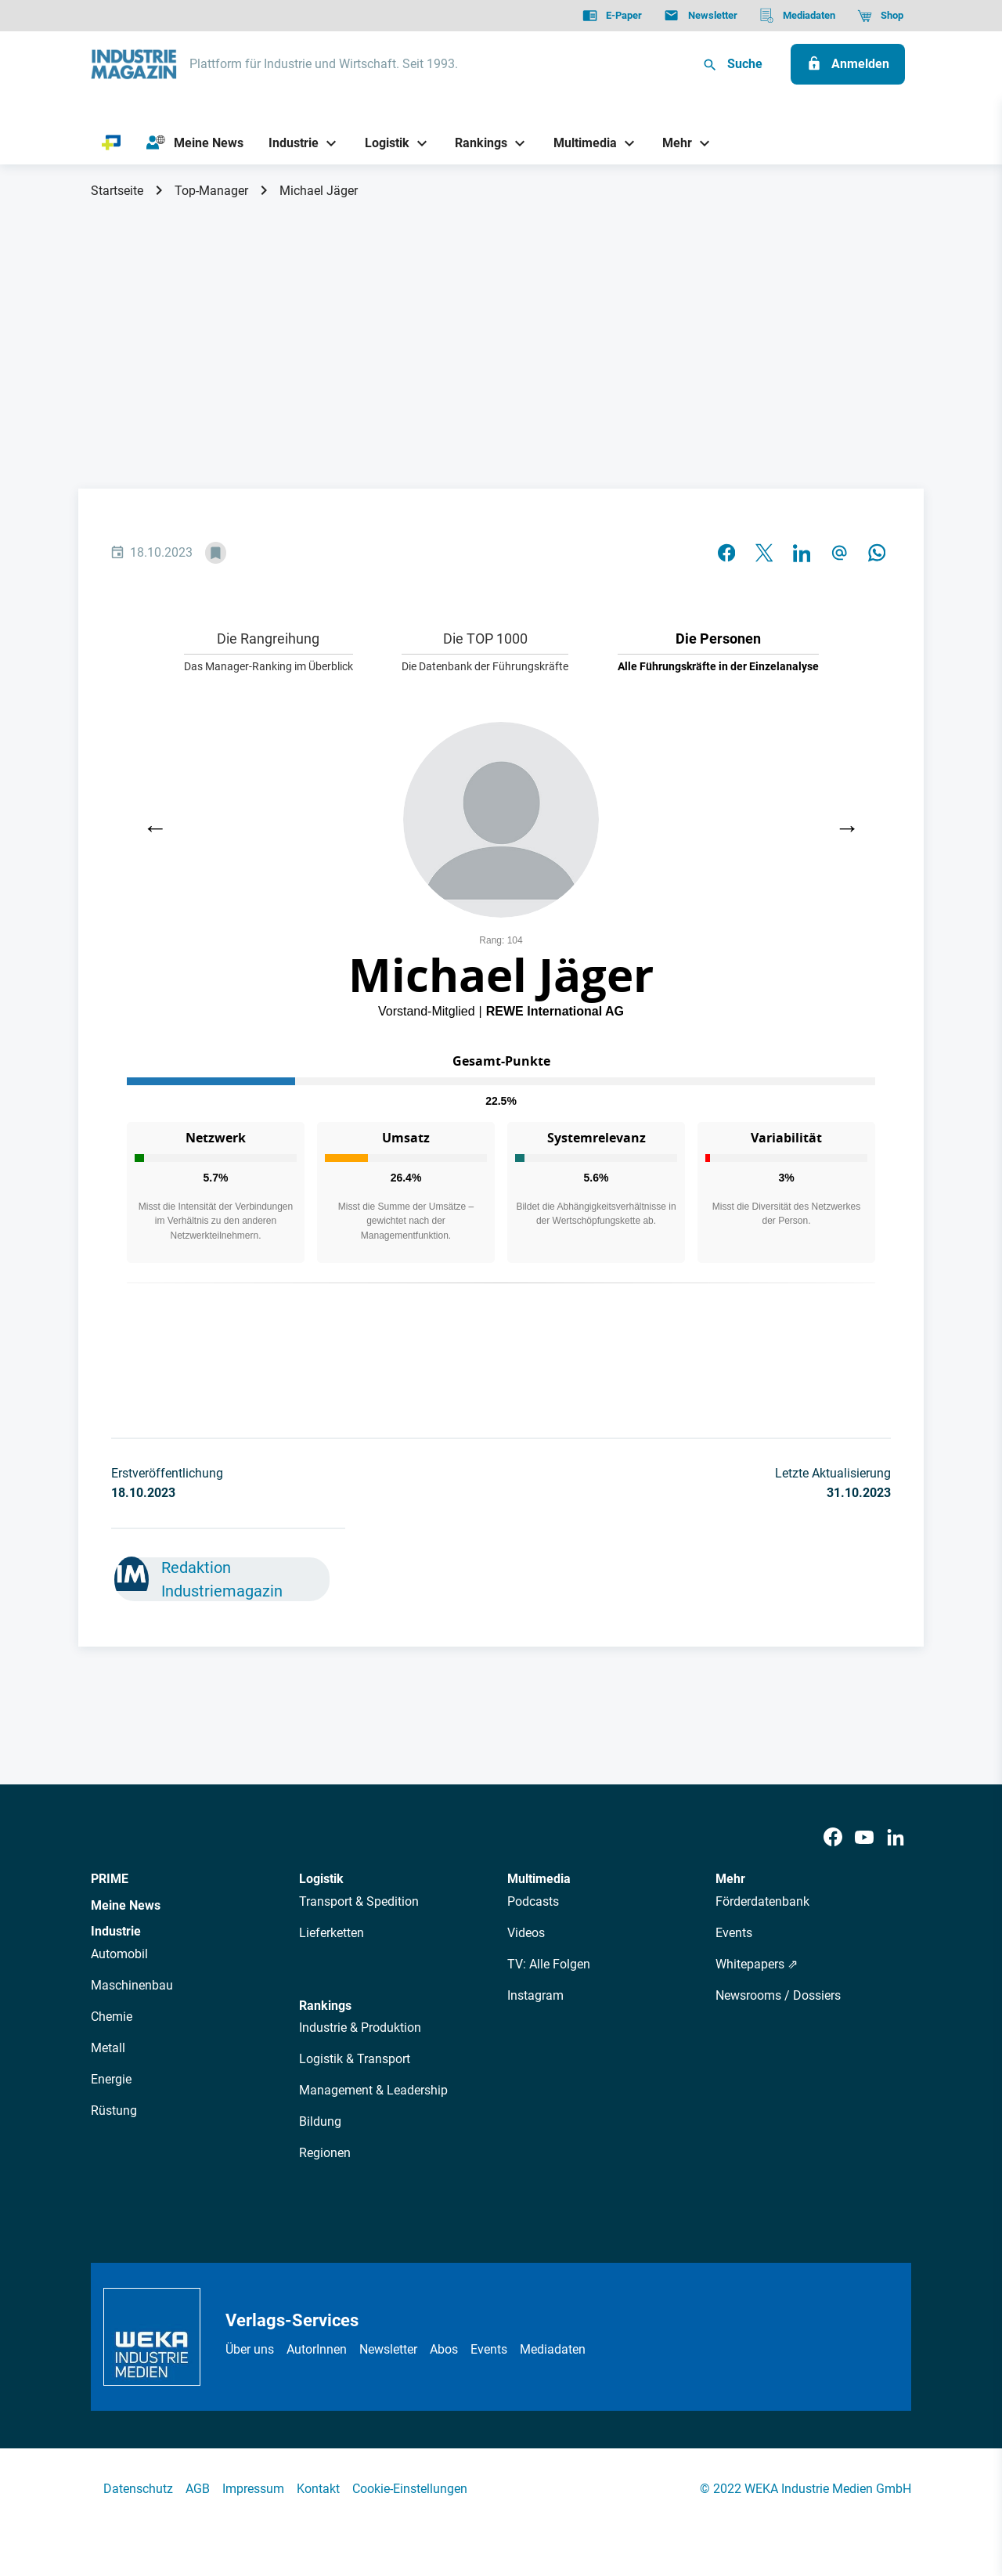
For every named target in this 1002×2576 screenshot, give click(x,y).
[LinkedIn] (895, 1838)
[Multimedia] (579, 143)
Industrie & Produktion (360, 2027)
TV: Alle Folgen (548, 1964)
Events (733, 1932)
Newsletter (388, 2349)
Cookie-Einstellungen (409, 2488)
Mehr (730, 1878)
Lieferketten (331, 1932)
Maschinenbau (132, 1985)
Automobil (119, 1953)
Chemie (111, 2016)
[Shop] (880, 15)
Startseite (117, 190)
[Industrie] (288, 143)
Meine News (125, 1905)
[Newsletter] (700, 15)
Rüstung (114, 2110)
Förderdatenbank (762, 1901)
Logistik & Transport (354, 2058)
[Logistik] (381, 143)
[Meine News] (194, 143)
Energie (111, 2079)
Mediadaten (553, 2349)
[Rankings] (475, 143)
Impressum (253, 2488)
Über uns (249, 2349)
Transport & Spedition (359, 1901)
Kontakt (318, 2488)
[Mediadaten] (797, 15)
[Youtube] (864, 1838)
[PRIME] (111, 143)
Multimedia (539, 1878)
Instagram (535, 1995)
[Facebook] (833, 1838)
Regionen (325, 2152)
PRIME (109, 1878)
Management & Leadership (373, 2090)
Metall (108, 2047)
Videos (526, 1932)
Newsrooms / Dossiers (778, 1995)
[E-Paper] (612, 15)
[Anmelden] (848, 64)
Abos (444, 2349)
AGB (198, 2488)
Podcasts (533, 1901)
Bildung (320, 2121)
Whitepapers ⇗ (756, 1964)
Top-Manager (211, 190)
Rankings (325, 2005)
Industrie (116, 1931)
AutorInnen (317, 2349)
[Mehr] (671, 143)
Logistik (321, 1878)
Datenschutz (138, 2488)
